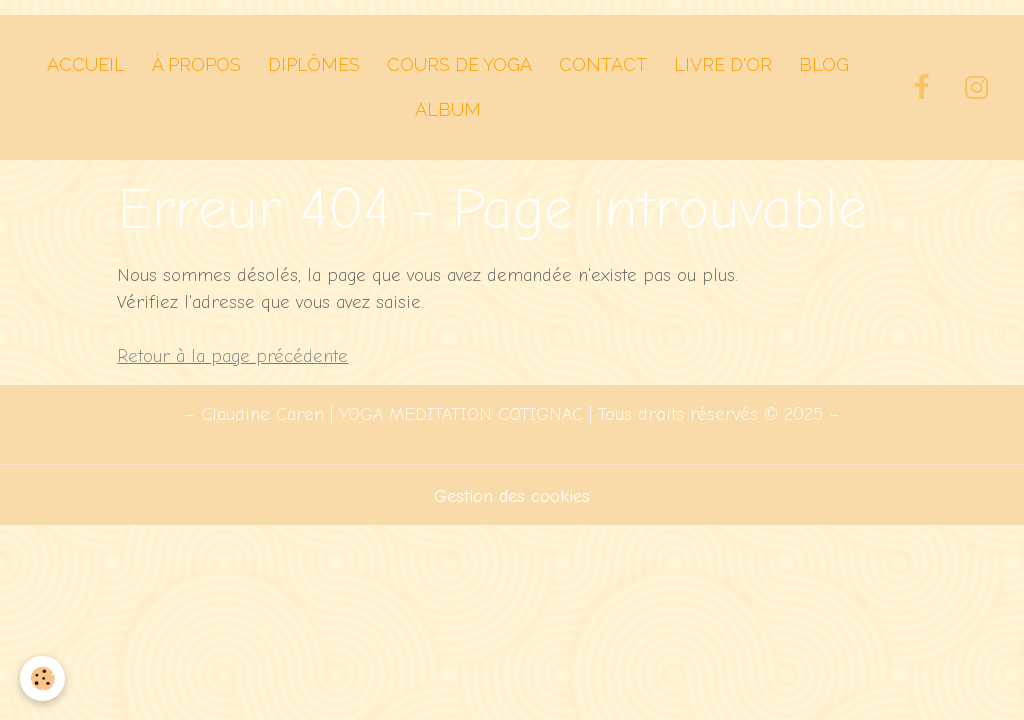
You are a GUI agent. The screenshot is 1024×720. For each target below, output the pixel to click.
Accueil (86, 64)
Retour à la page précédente (232, 356)
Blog (824, 64)
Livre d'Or (723, 64)
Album (448, 109)
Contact (603, 64)
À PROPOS (196, 64)
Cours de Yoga (459, 64)
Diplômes (314, 64)
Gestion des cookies (512, 496)
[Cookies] (42, 678)
